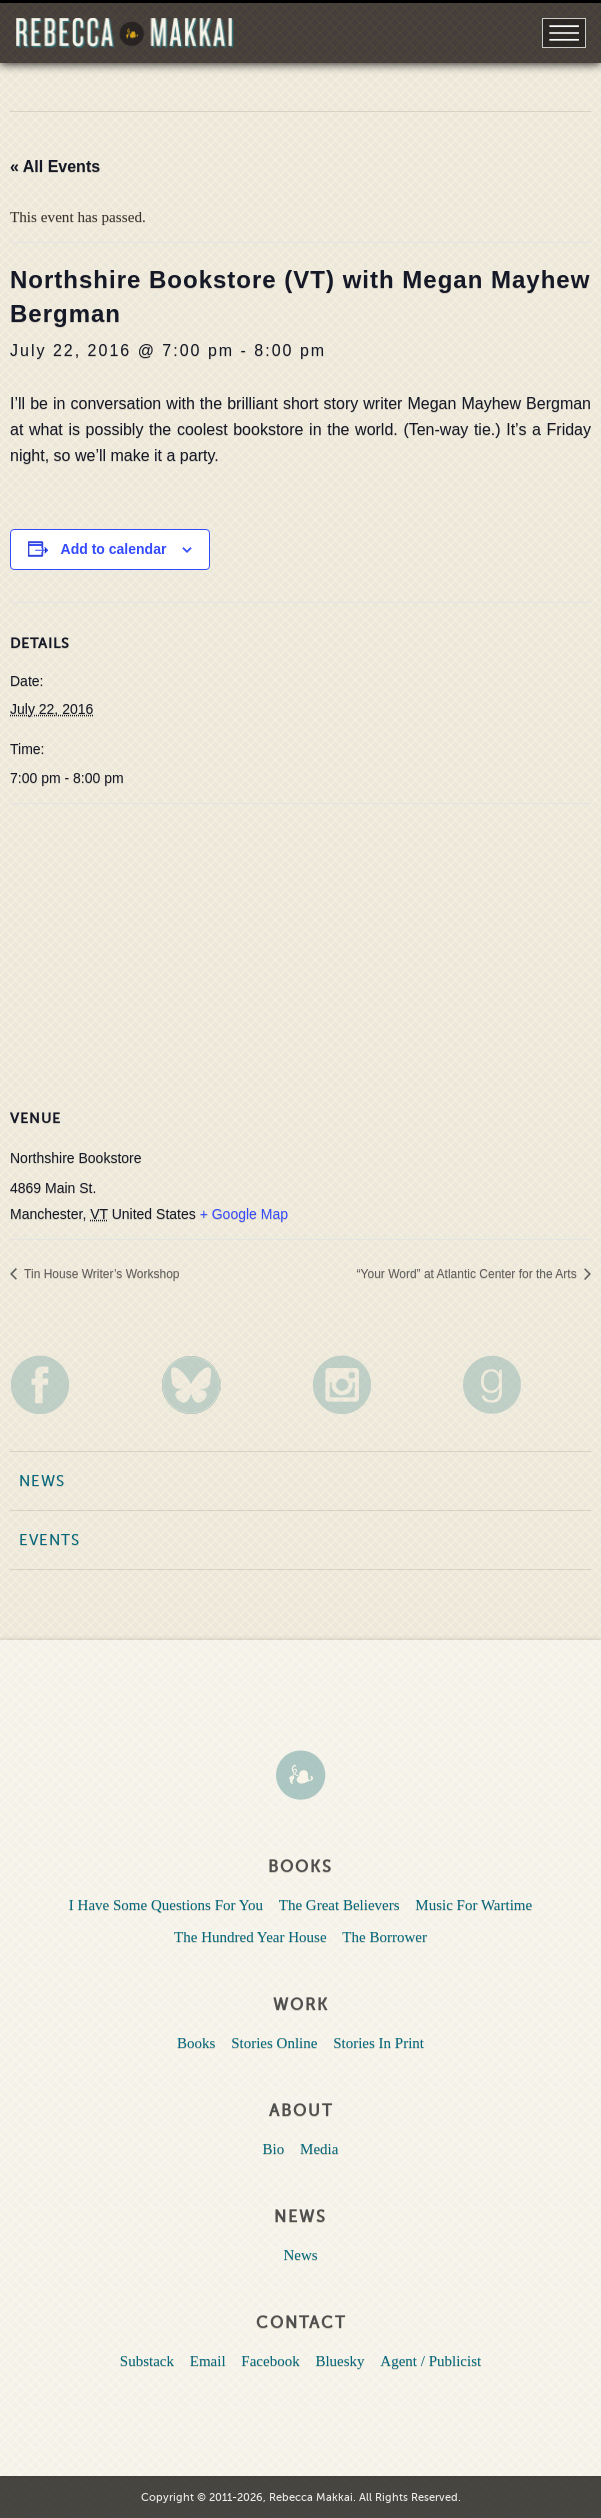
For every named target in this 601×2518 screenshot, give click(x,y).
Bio (274, 2149)
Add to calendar (114, 549)
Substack (147, 2361)
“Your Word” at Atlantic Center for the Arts (468, 1274)
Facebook (270, 2361)
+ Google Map (244, 1214)
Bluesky (339, 2361)
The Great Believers (339, 1905)
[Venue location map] (300, 948)
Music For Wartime (473, 1905)
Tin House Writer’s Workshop (100, 1274)
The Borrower (384, 1937)
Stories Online (274, 2043)
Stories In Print (378, 2043)
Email (208, 2361)
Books (196, 2043)
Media (319, 2149)
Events (49, 1540)
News (42, 1481)
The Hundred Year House (250, 1937)
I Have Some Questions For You (166, 1905)
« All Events (55, 166)
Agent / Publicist (430, 2361)
